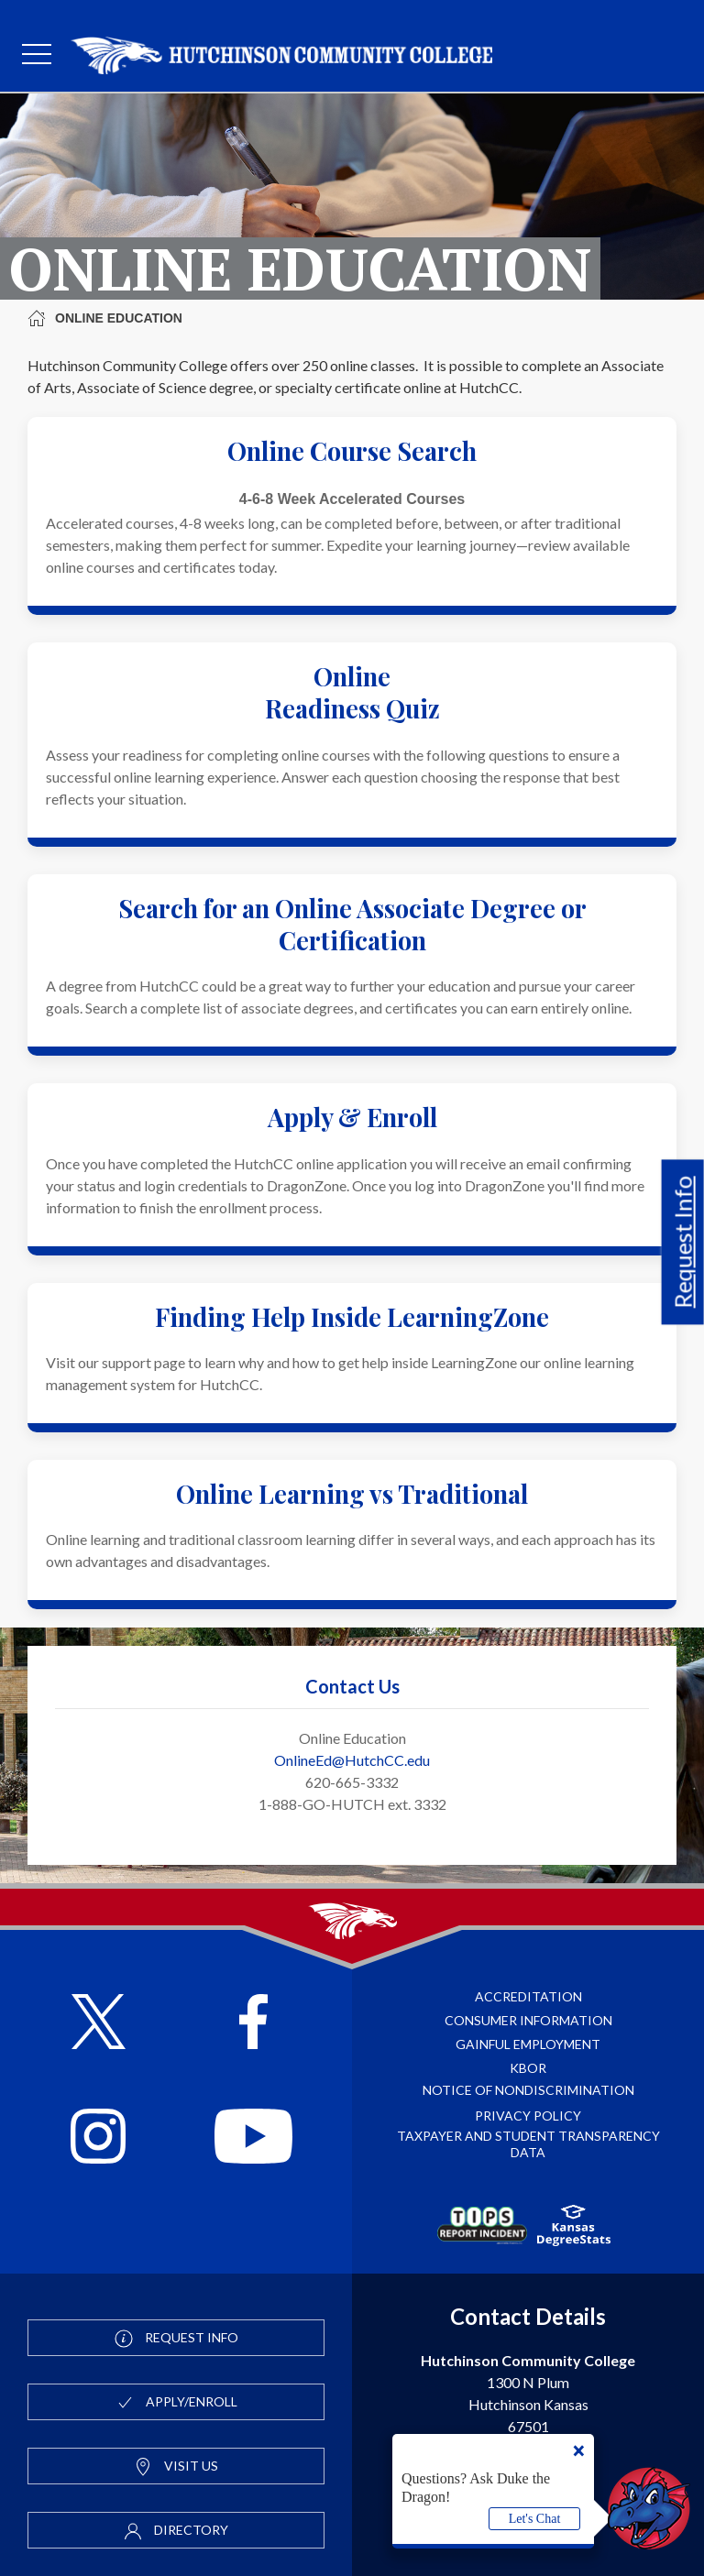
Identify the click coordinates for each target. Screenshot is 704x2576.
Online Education (105, 318)
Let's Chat (535, 2519)
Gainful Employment (528, 2044)
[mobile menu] (36, 55)
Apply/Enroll (176, 2403)
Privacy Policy (528, 2115)
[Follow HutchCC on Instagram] (98, 2138)
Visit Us (176, 2467)
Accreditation (528, 1996)
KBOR (528, 2068)
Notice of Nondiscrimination (528, 2090)
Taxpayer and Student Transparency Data (528, 2144)
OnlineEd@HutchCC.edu (352, 1760)
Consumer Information (528, 2020)
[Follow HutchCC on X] (99, 2024)
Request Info (683, 1242)
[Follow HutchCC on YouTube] (253, 2138)
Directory (176, 2531)
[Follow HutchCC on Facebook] (253, 2024)
